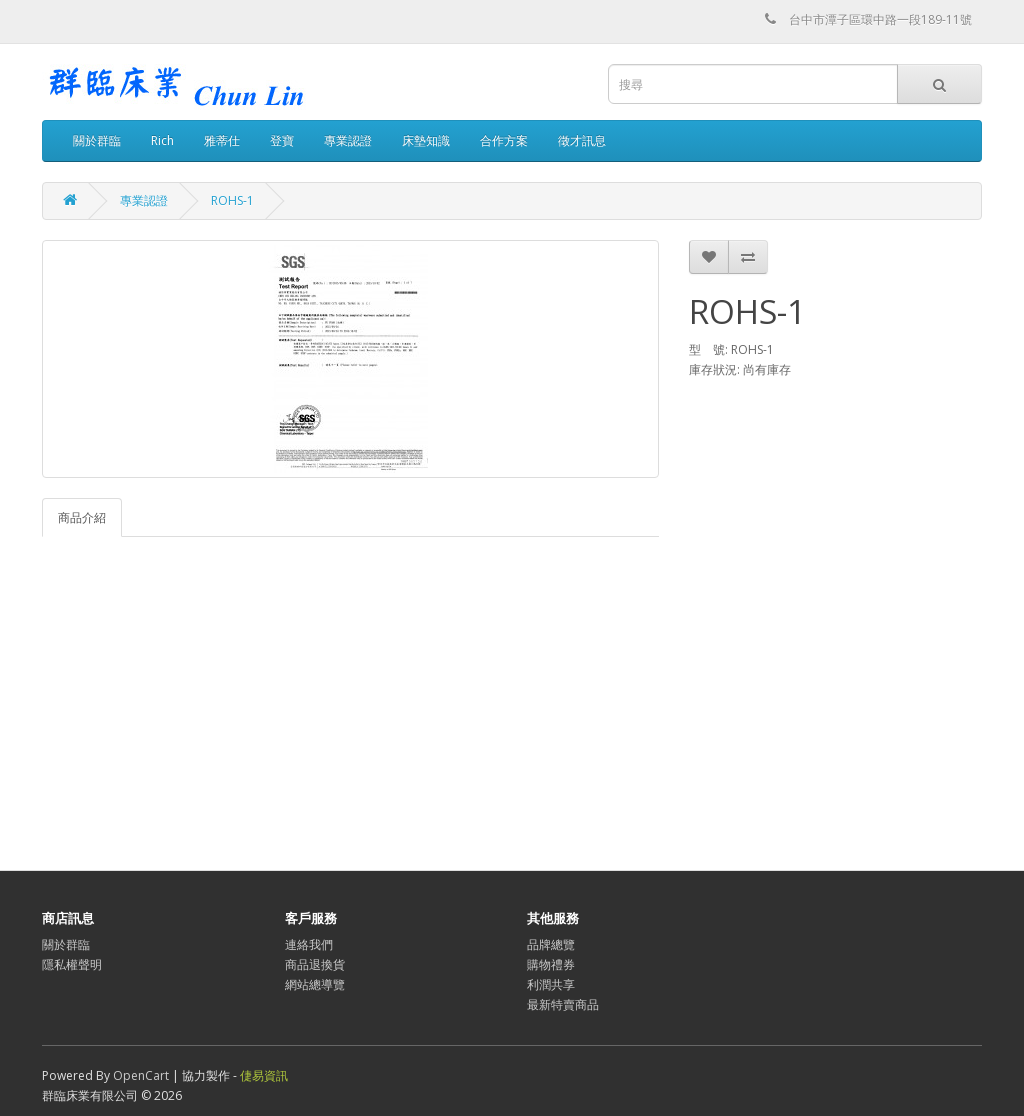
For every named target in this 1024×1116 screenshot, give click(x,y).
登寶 (282, 140)
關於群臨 (97, 140)
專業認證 (348, 140)
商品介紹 (82, 517)
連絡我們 (309, 944)
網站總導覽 (315, 984)
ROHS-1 (232, 200)
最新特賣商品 (563, 1004)
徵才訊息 (582, 140)
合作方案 (504, 140)
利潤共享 (551, 984)
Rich (162, 140)
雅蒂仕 (222, 140)
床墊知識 (426, 140)
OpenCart (141, 1075)
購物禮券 (551, 964)
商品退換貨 (315, 964)
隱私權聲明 (72, 964)
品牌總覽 (551, 944)
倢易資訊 (264, 1075)
